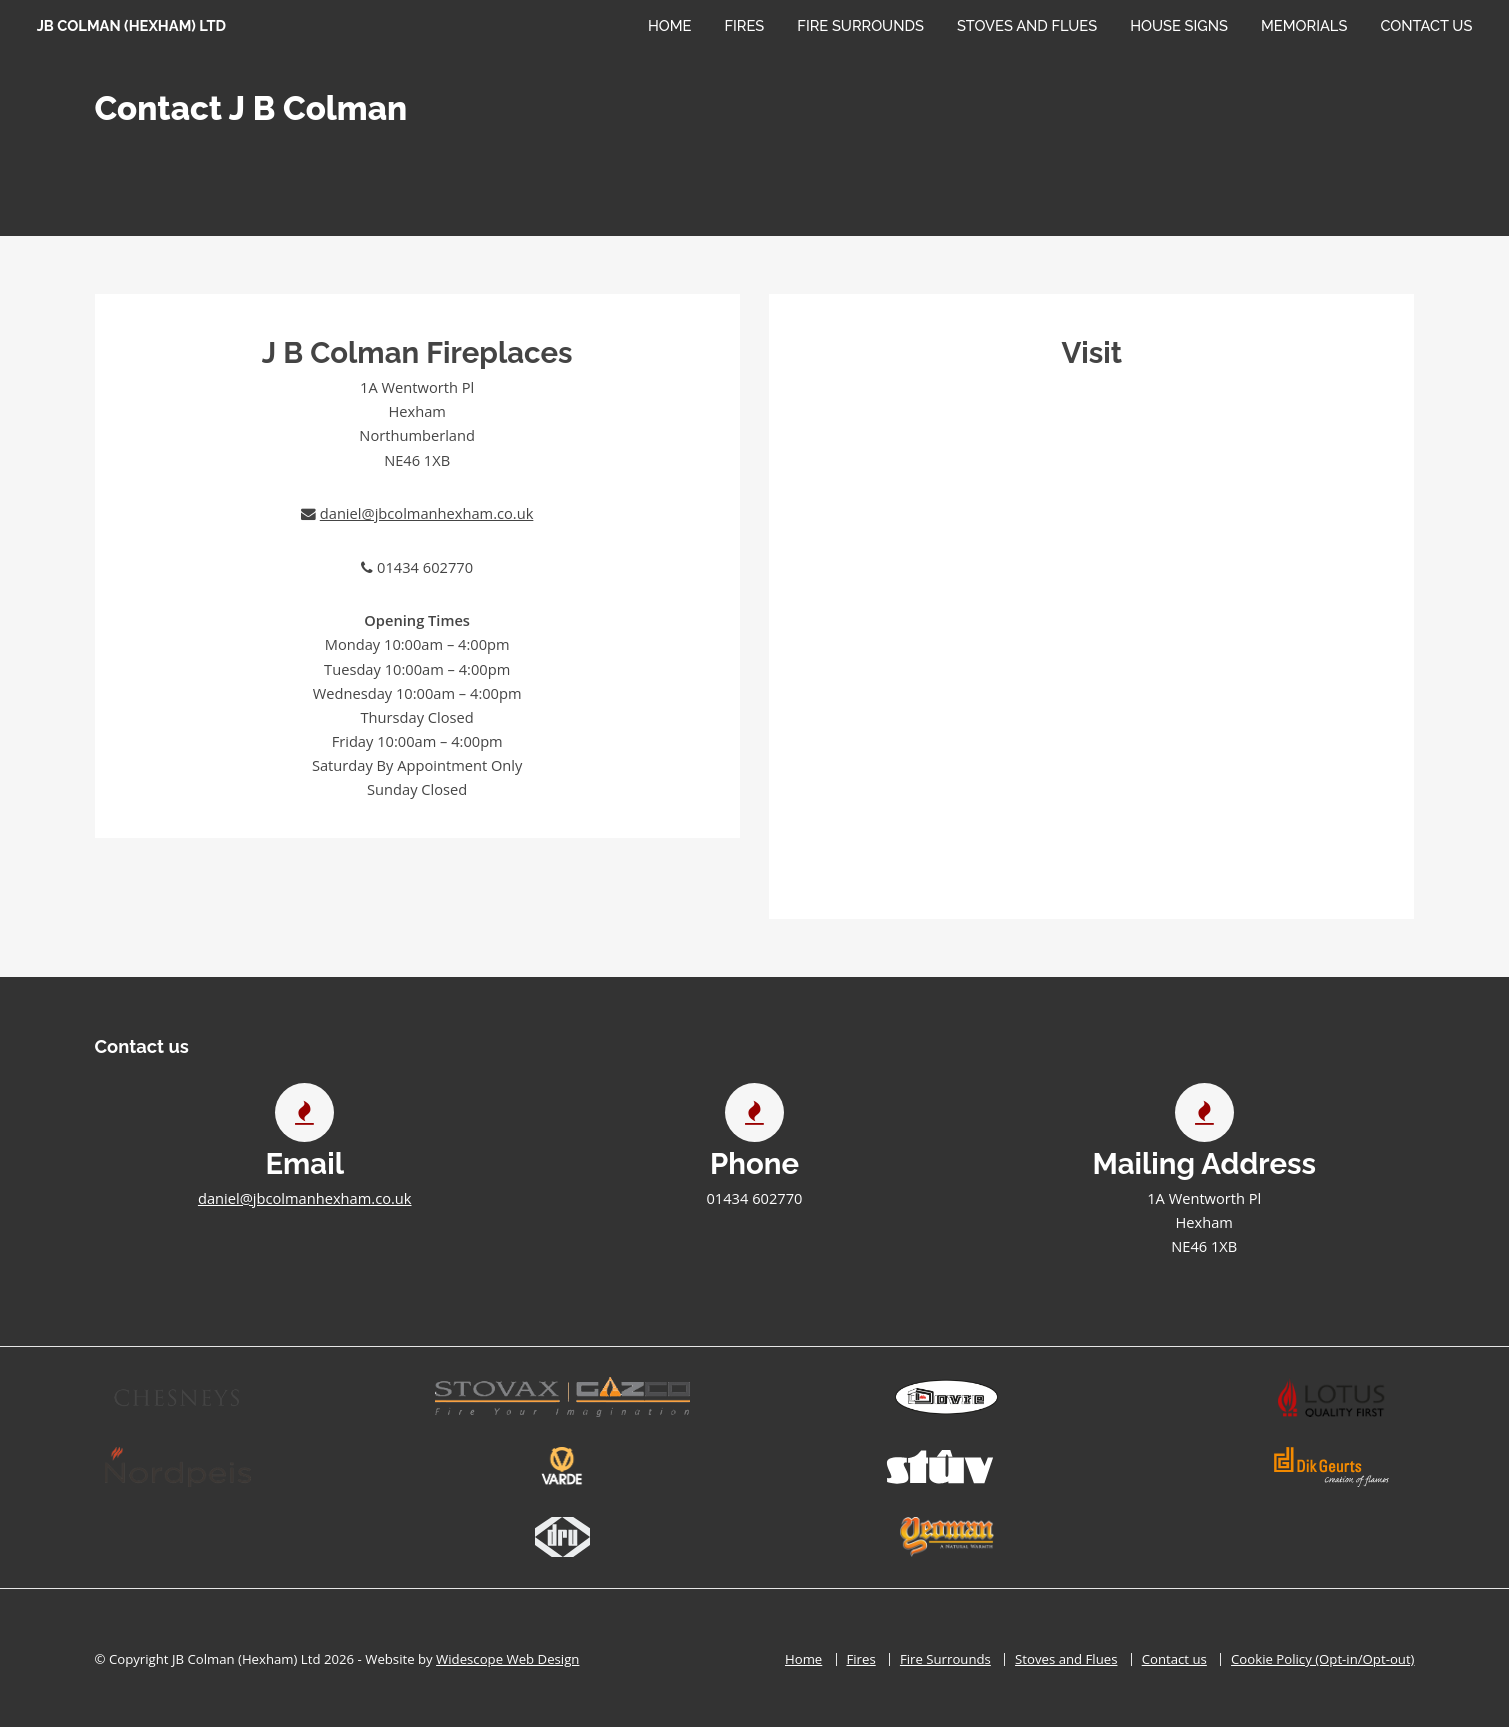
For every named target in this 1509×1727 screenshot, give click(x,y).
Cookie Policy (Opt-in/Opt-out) (1322, 1659)
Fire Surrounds (860, 25)
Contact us (1174, 1659)
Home (670, 25)
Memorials (1304, 25)
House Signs (1179, 25)
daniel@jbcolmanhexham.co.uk (427, 513)
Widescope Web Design (507, 1659)
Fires (745, 25)
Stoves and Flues (1027, 25)
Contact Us (1426, 25)
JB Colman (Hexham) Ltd (131, 25)
